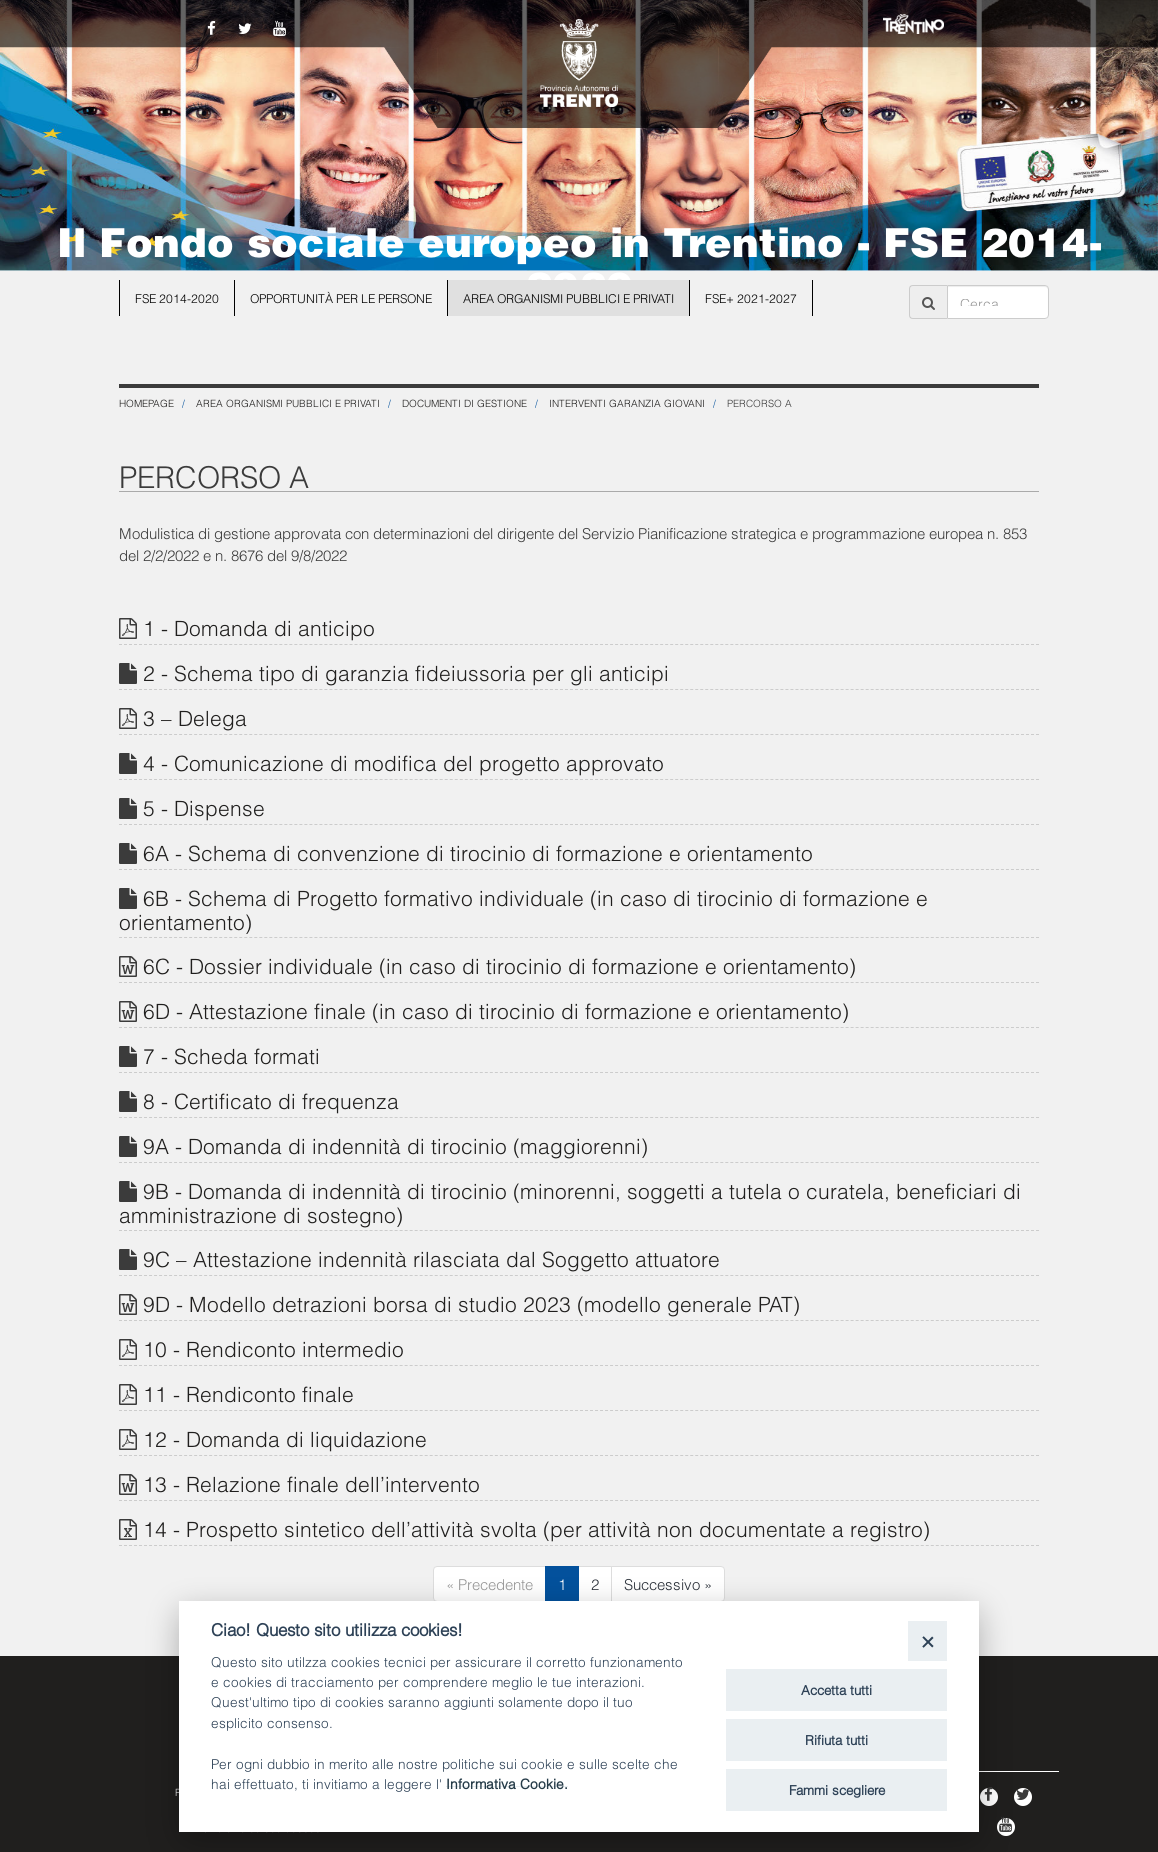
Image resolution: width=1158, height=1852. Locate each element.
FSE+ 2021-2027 (751, 297)
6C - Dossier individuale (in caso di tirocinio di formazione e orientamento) (499, 964)
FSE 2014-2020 (177, 297)
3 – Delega (195, 716)
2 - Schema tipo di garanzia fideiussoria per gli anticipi (406, 671)
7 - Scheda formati (231, 1054)
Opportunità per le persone (341, 297)
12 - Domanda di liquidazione (285, 1437)
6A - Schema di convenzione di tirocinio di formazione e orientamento (478, 851)
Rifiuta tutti (836, 1739)
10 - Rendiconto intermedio (273, 1347)
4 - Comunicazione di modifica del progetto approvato (403, 761)
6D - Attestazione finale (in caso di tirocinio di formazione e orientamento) (496, 1009)
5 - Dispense (204, 806)
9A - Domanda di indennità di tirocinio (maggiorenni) (395, 1144)
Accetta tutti (836, 1689)
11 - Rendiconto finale (248, 1392)
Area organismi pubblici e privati (568, 297)
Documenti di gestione (464, 402)
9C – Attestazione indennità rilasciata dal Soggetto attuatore (431, 1257)
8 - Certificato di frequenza (271, 1099)
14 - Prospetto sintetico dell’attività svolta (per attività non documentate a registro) (536, 1527)
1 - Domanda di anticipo (259, 626)
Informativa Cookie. (507, 1782)
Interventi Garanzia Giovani (627, 402)
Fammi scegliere (837, 1789)
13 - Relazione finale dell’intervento (311, 1482)
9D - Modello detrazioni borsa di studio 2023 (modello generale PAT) (471, 1302)
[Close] (927, 1640)
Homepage (146, 402)
